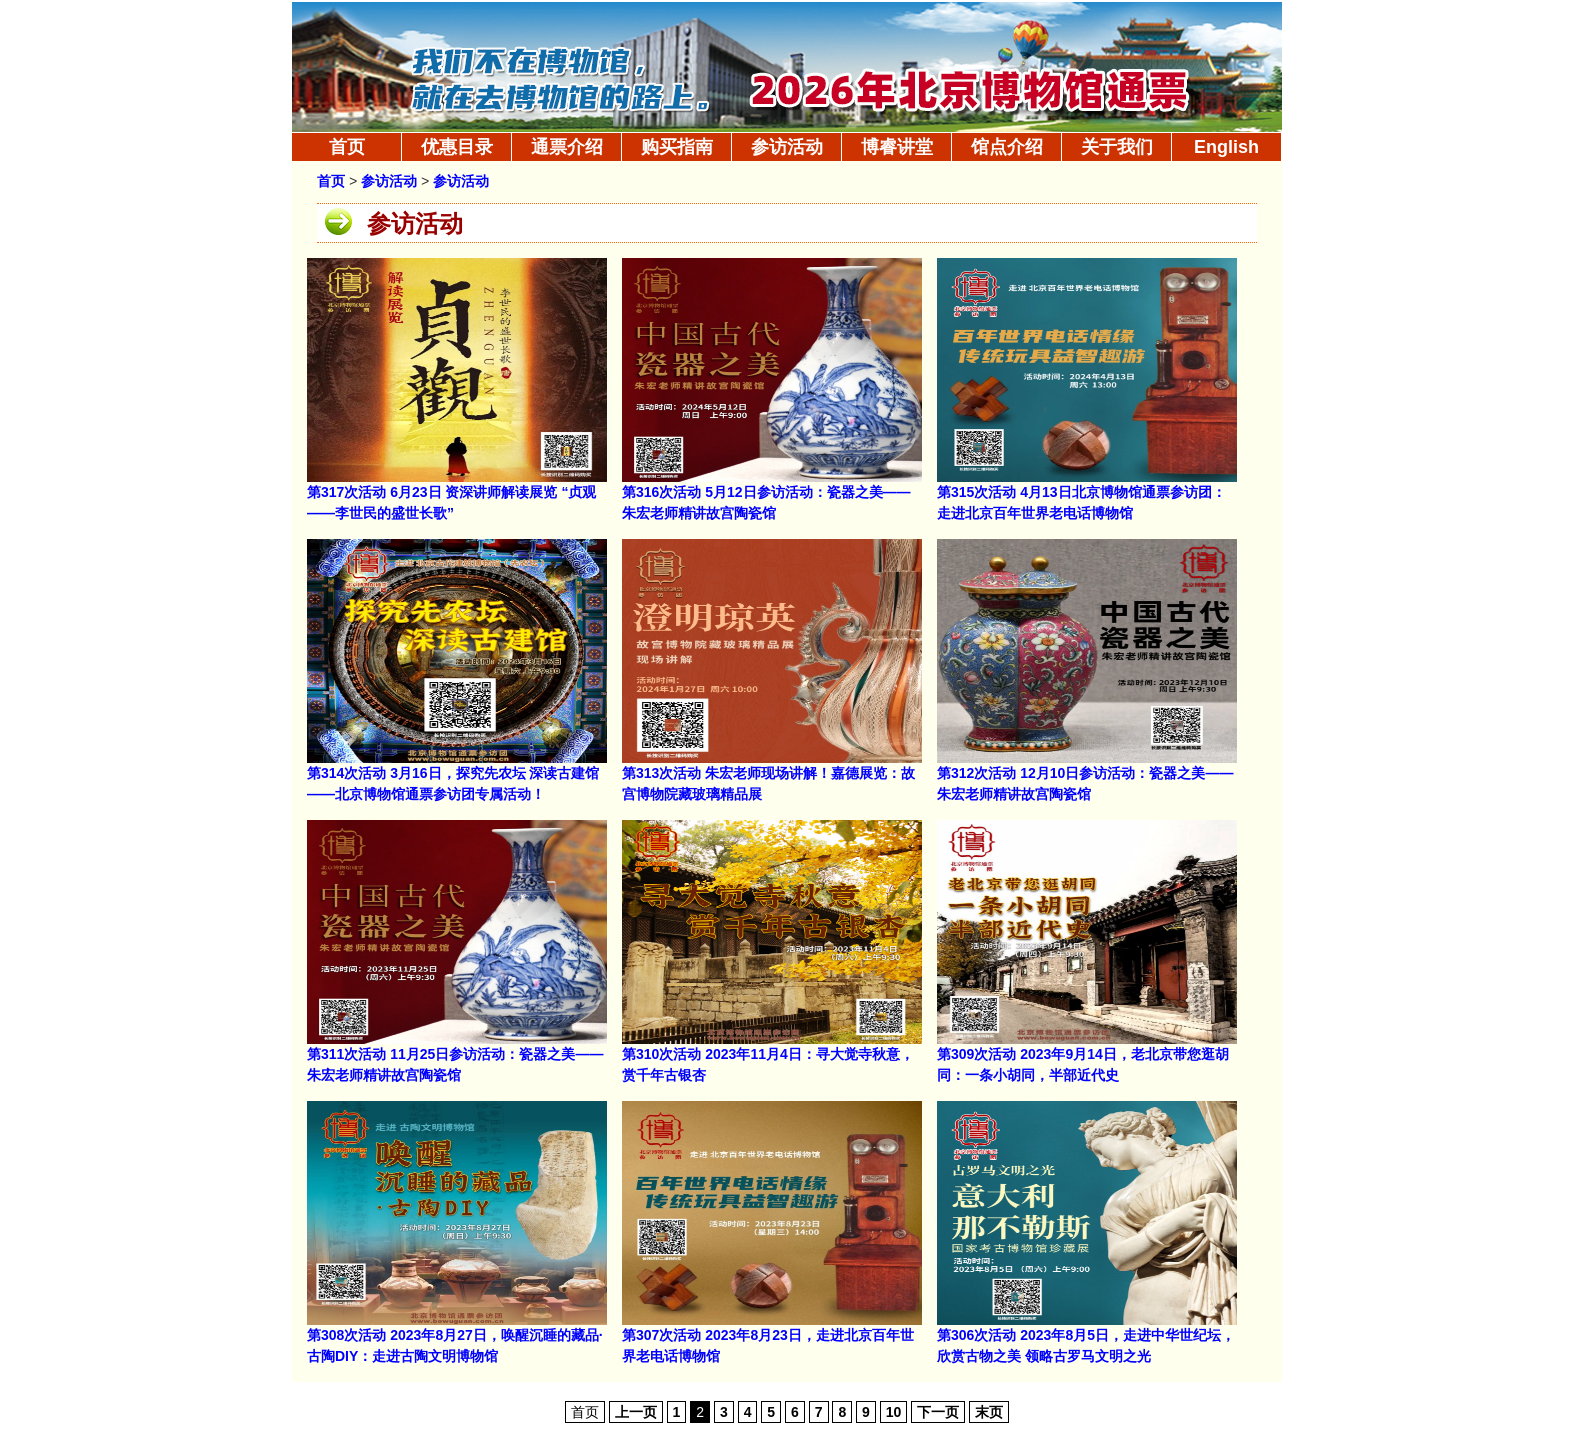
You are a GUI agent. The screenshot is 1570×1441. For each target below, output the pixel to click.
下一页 (938, 1412)
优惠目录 (457, 147)
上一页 (636, 1412)
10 (894, 1412)
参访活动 (787, 147)
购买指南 (677, 147)
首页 (347, 147)
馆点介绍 (1007, 147)
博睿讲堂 (897, 147)
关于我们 (1117, 147)
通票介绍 (567, 147)
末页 (989, 1412)
